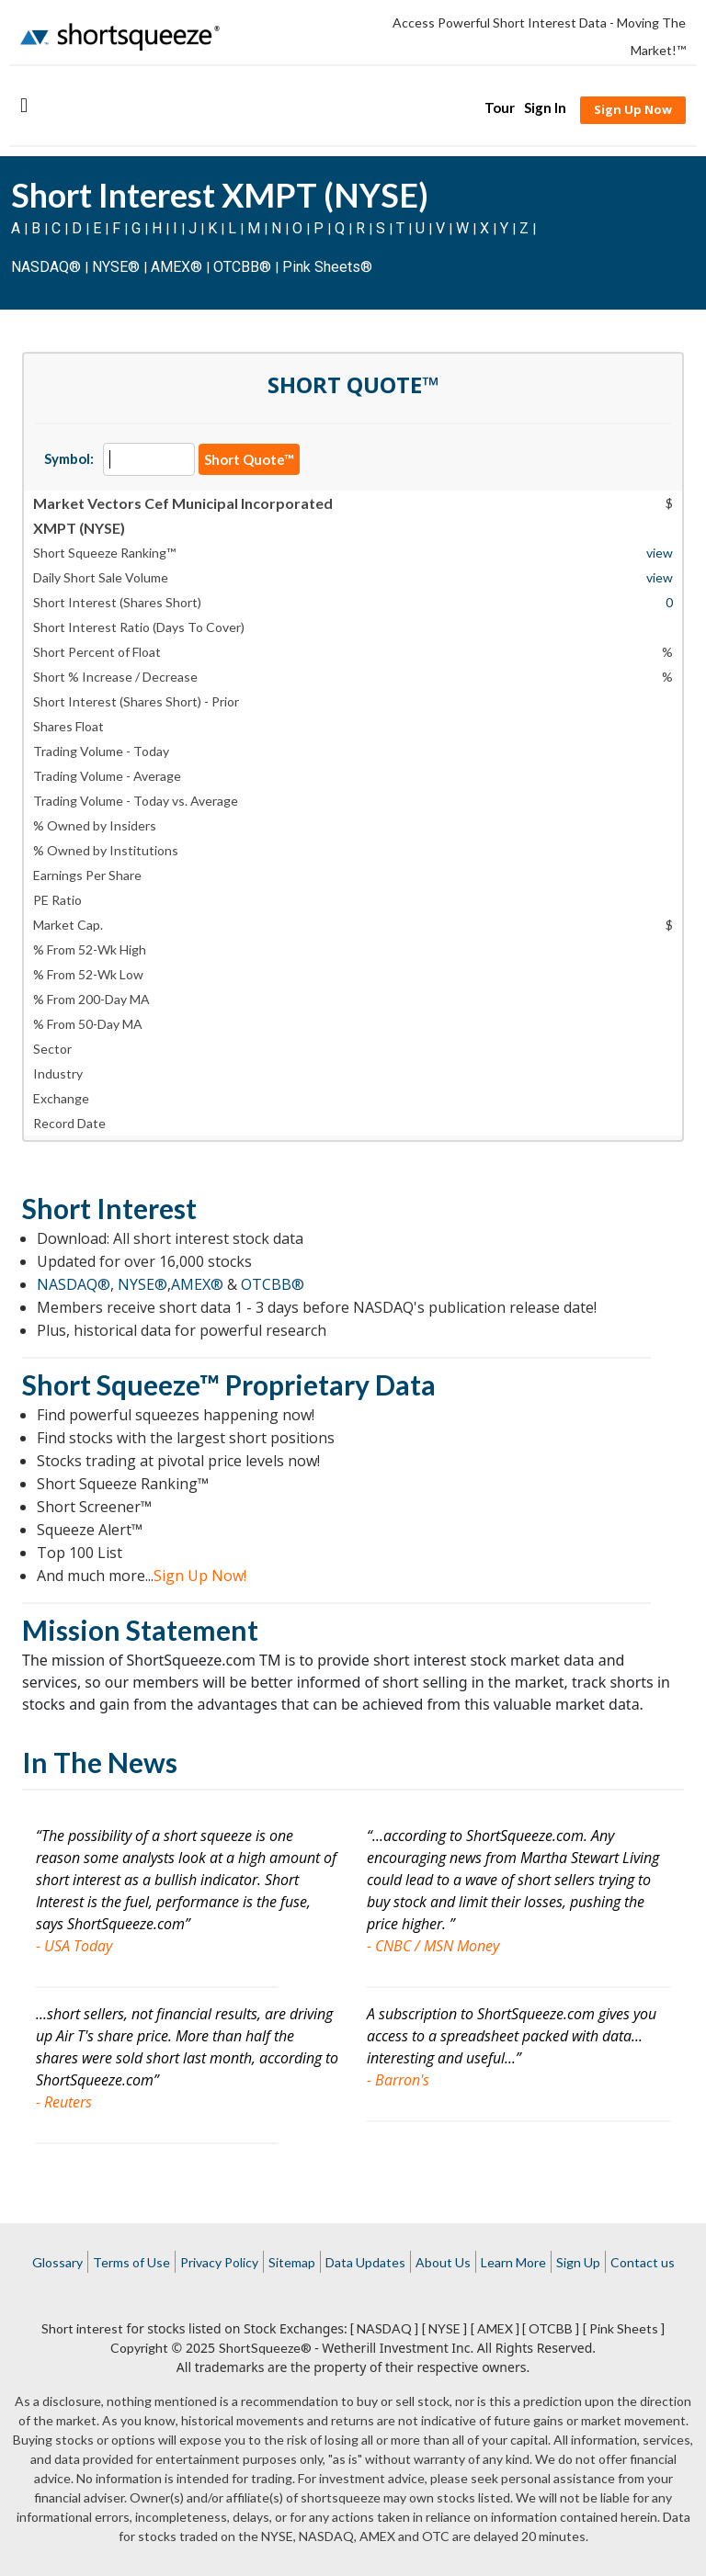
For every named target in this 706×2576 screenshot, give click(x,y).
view (659, 552)
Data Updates (365, 2262)
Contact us (642, 2262)
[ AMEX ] (495, 2328)
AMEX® (176, 267)
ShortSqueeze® (265, 2348)
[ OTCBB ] (550, 2328)
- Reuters (64, 2102)
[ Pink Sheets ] (624, 2328)
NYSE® (117, 267)
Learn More (513, 2262)
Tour (499, 107)
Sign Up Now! (200, 1575)
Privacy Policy (219, 2262)
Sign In (545, 107)
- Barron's (398, 2080)
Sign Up (578, 2262)
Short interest (82, 2328)
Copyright (139, 2348)
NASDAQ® (46, 267)
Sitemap (291, 2262)
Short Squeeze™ (121, 1384)
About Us (443, 2262)
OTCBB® (242, 267)
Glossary (57, 2262)
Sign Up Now (633, 109)
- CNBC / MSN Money (433, 1946)
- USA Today (74, 1946)
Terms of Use (131, 2262)
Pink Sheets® (327, 267)
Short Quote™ (249, 459)
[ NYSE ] (444, 2328)
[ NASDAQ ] (384, 2328)
